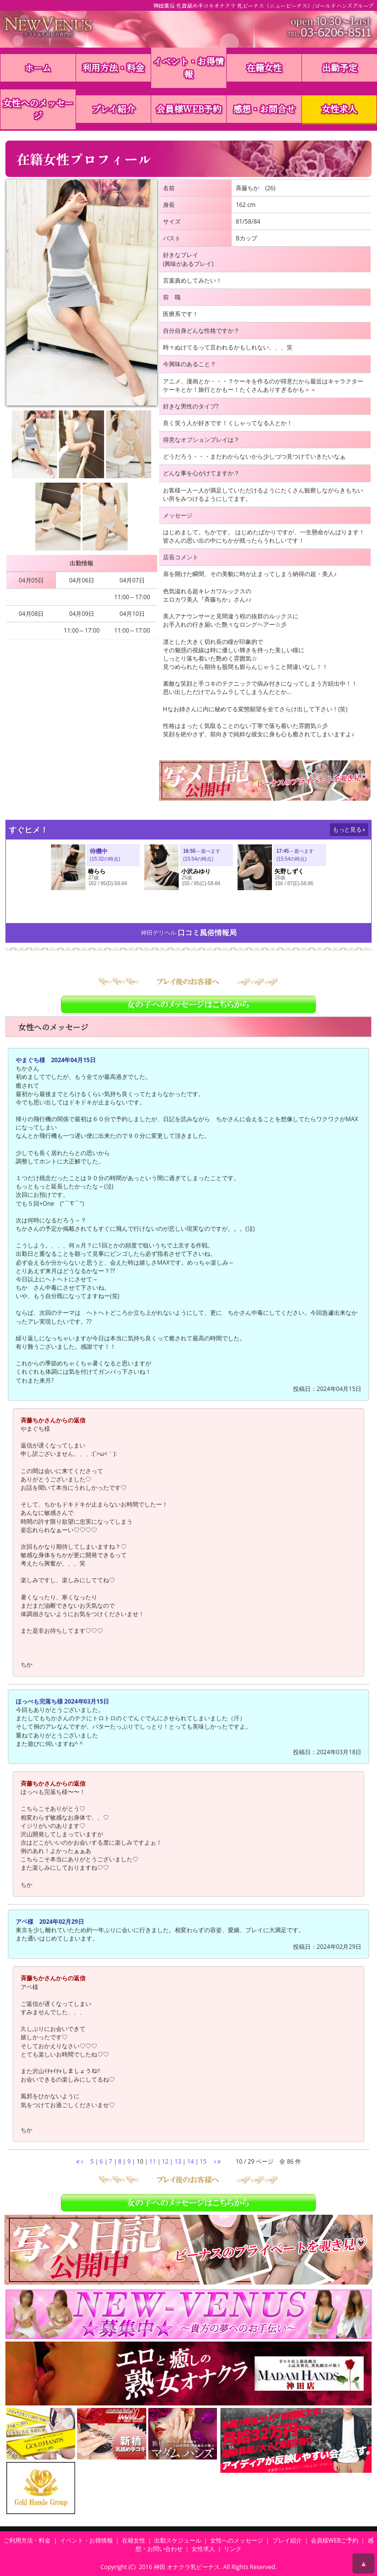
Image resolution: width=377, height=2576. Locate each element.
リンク (233, 2549)
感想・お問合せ (264, 108)
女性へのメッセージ (38, 109)
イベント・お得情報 (188, 67)
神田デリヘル (158, 932)
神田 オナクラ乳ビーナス (187, 2567)
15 (203, 2161)
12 (165, 2161)
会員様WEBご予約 (335, 2540)
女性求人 (339, 108)
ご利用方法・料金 (27, 2540)
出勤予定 (339, 67)
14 (190, 2161)
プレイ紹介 (113, 108)
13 (177, 2161)
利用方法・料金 (113, 67)
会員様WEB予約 (188, 108)
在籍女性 (264, 67)
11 (152, 2161)
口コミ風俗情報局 (207, 932)
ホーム (38, 67)
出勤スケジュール (177, 2540)
